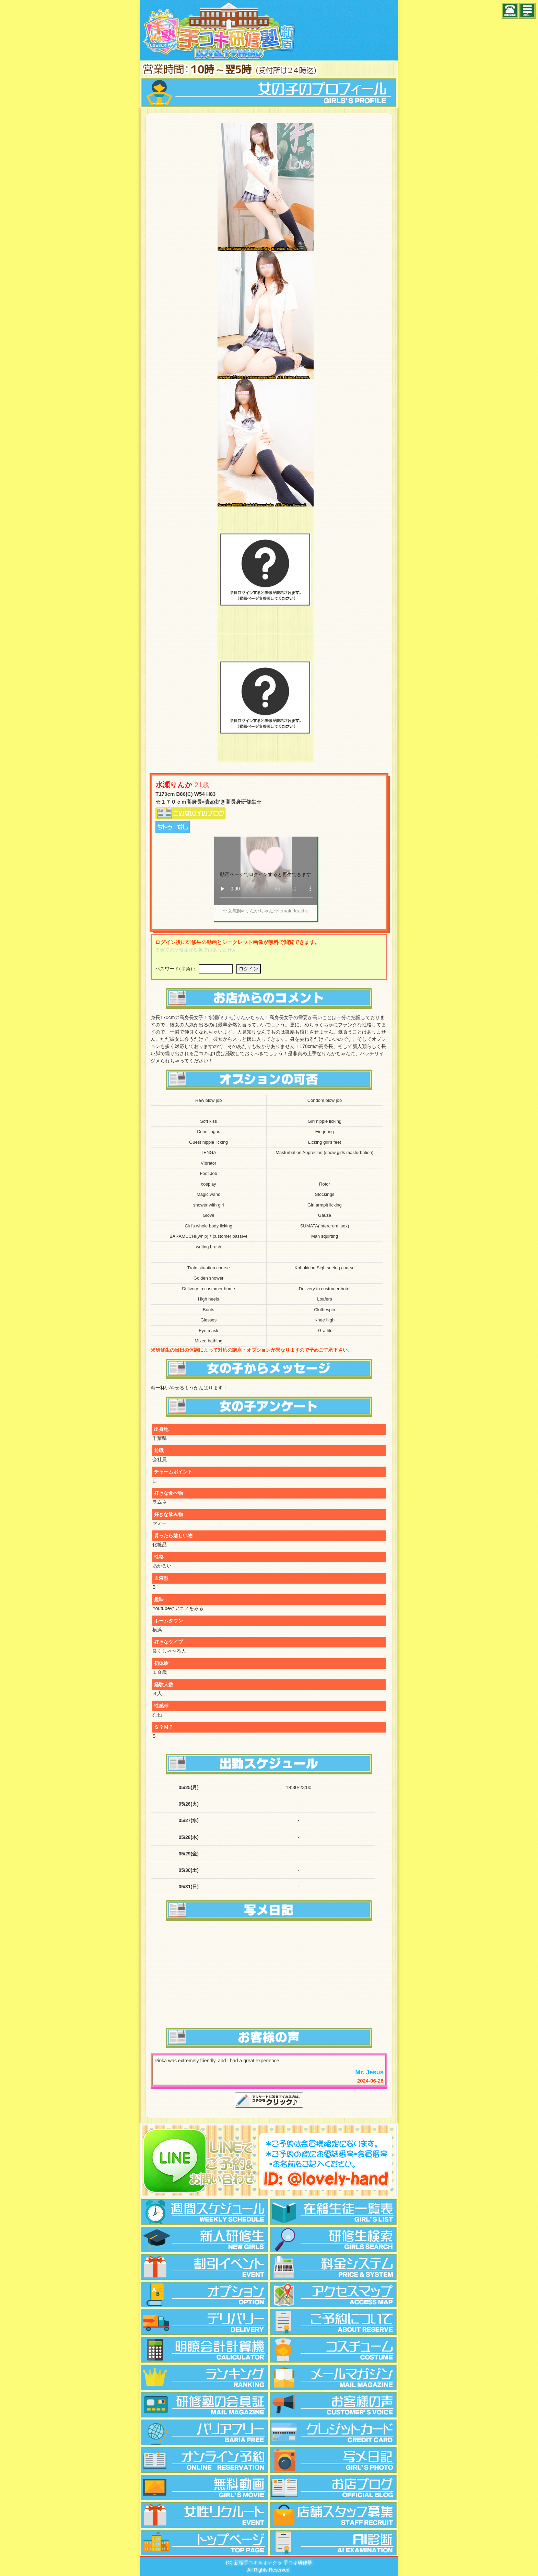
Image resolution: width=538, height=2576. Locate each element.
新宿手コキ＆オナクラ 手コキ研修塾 (273, 2562)
